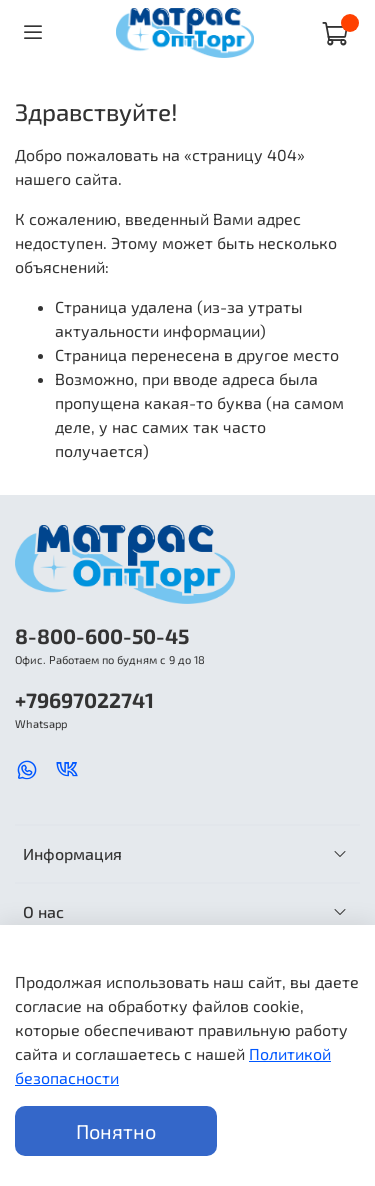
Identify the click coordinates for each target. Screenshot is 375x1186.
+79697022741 (84, 699)
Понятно (116, 1131)
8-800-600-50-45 (102, 635)
